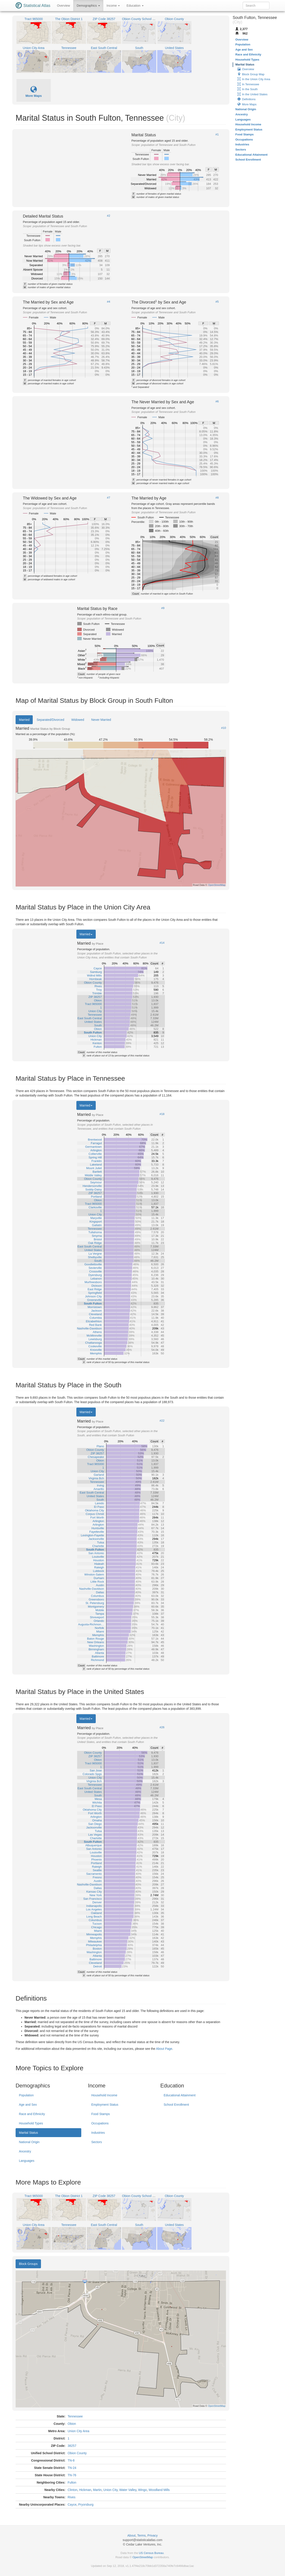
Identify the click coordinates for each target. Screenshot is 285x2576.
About (131, 2535)
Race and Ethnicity (32, 2114)
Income (113, 5)
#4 (108, 301)
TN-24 (72, 2468)
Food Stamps (100, 2114)
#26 (162, 1727)
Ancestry (25, 2151)
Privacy (152, 2535)
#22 (162, 1420)
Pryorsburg (85, 2504)
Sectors (96, 2142)
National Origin (29, 2142)
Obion (72, 2423)
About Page (164, 2048)
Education (134, 5)
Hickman (85, 2490)
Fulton (72, 2482)
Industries (98, 2132)
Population (26, 2095)
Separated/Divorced (50, 719)
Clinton (72, 2490)
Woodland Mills (159, 2490)
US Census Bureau (151, 2553)
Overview (63, 5)
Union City (110, 2490)
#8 (217, 497)
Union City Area (78, 2431)
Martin (97, 2490)
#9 (162, 608)
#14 (162, 942)
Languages (26, 2160)
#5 (217, 301)
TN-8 (71, 2460)
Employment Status (104, 2104)
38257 (72, 2446)
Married (24, 719)
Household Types (31, 2123)
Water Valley (127, 2490)
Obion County (77, 2453)
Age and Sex (28, 2104)
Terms (141, 2535)
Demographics (88, 5)
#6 (217, 401)
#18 (162, 1114)
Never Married (101, 719)
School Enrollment (176, 2104)
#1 (217, 134)
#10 (223, 728)
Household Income (104, 2095)
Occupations (100, 2123)
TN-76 (72, 2475)
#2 (108, 215)
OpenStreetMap (142, 2557)
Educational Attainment (179, 2095)
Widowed (77, 719)
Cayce (72, 2504)
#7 (108, 497)
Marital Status (28, 2132)
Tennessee (75, 2416)
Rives (71, 2497)
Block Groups (28, 2264)
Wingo (142, 2490)
